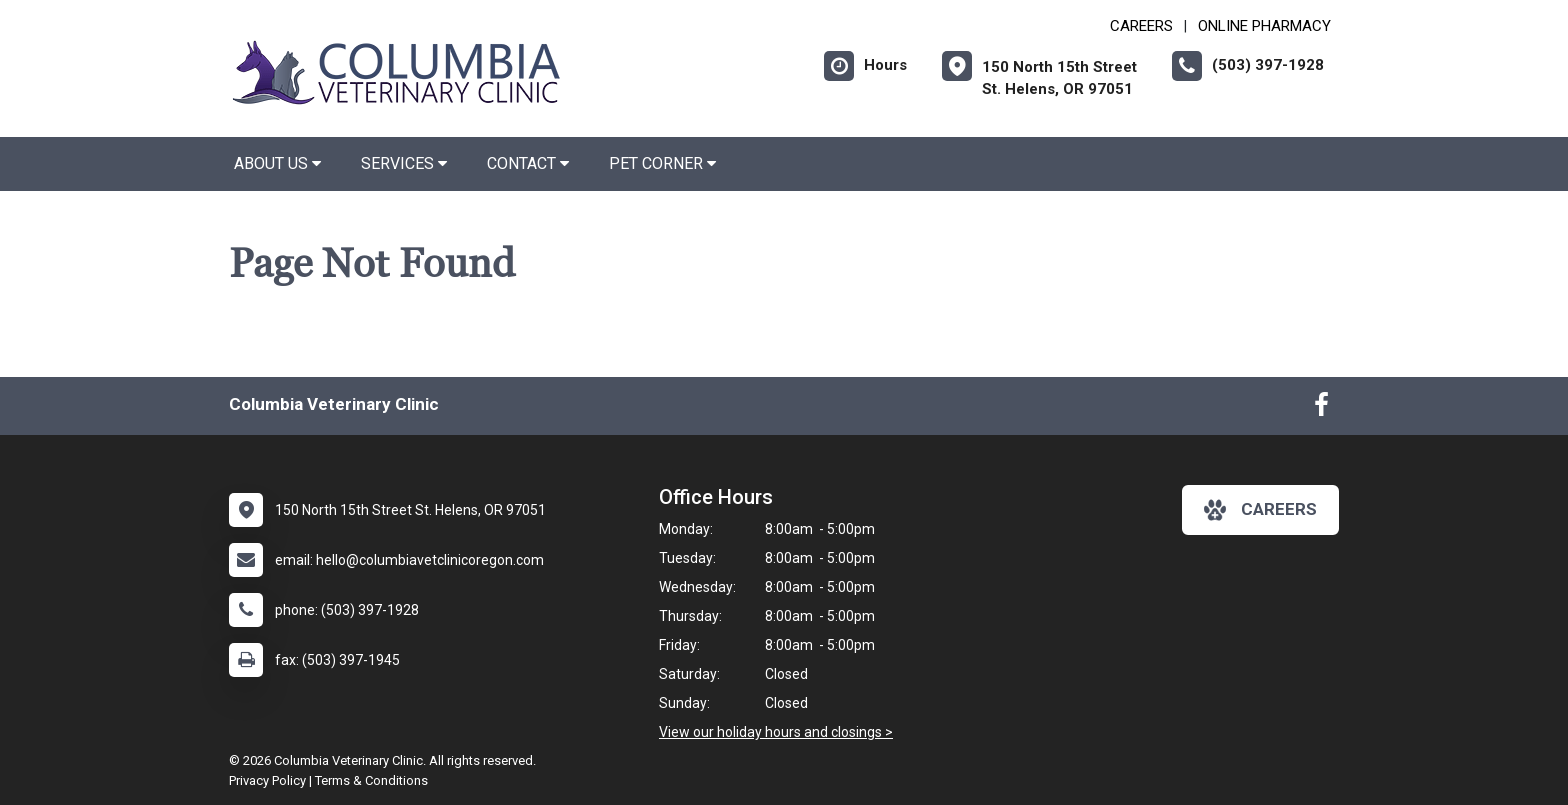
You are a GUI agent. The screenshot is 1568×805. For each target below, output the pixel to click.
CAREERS (1141, 26)
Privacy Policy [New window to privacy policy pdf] (267, 780)
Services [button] (404, 163)
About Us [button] (277, 163)
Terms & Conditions (371, 780)
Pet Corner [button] (662, 163)
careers (1260, 510)
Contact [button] (528, 163)
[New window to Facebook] (1321, 409)
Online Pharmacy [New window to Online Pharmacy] (1264, 26)
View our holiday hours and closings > (776, 732)
